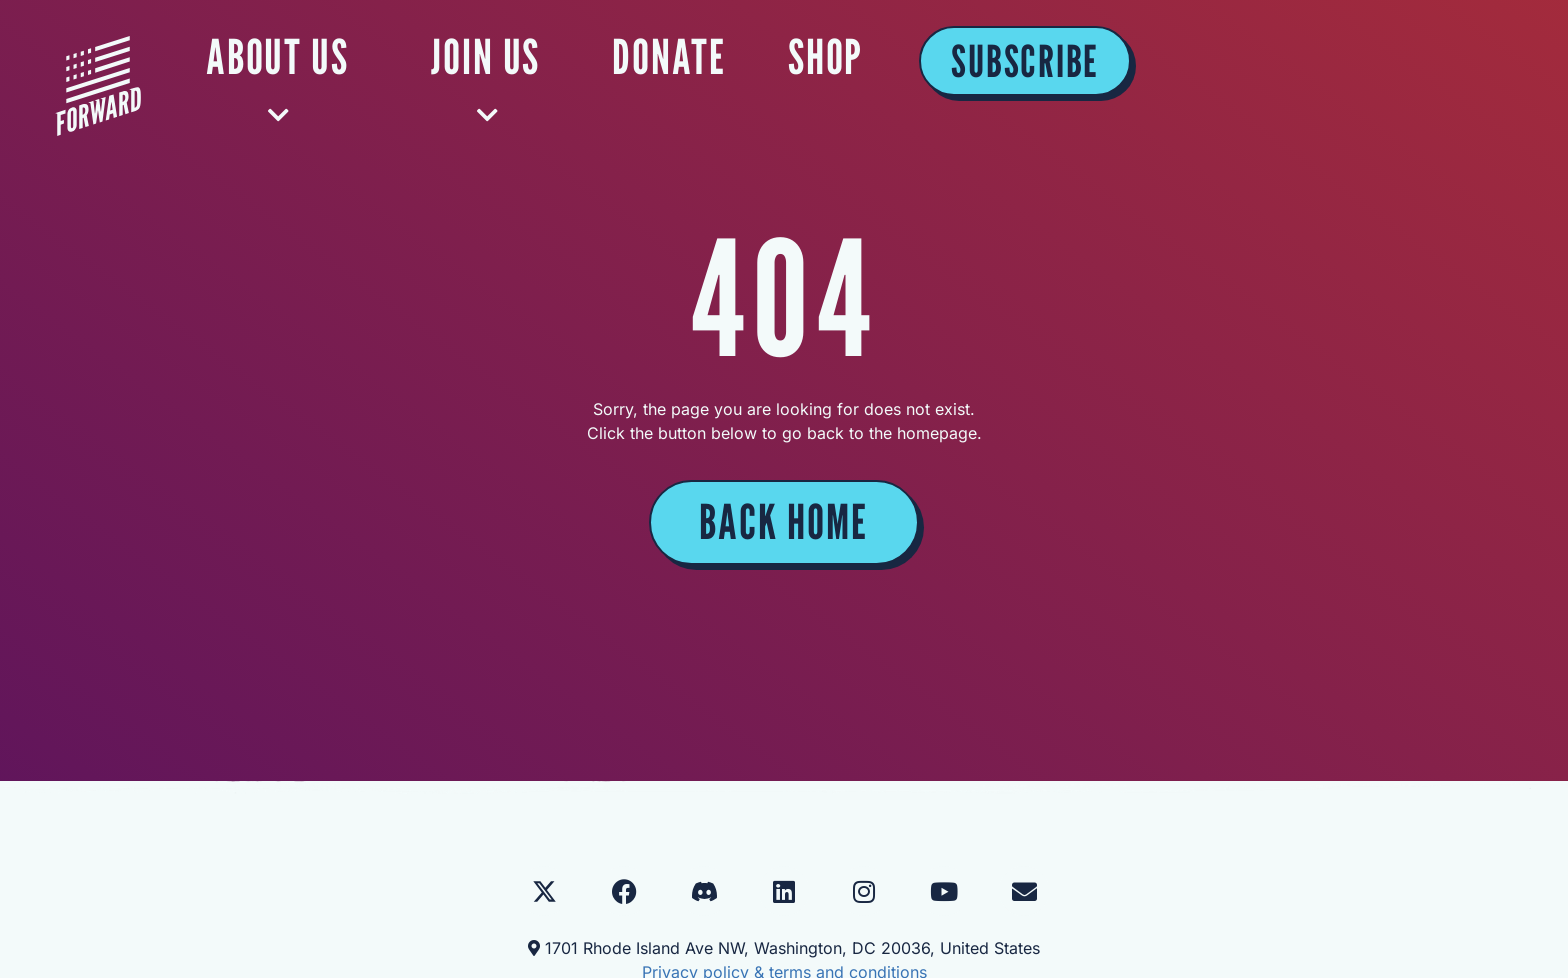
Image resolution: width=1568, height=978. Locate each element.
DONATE (1060, 57)
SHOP (1216, 57)
